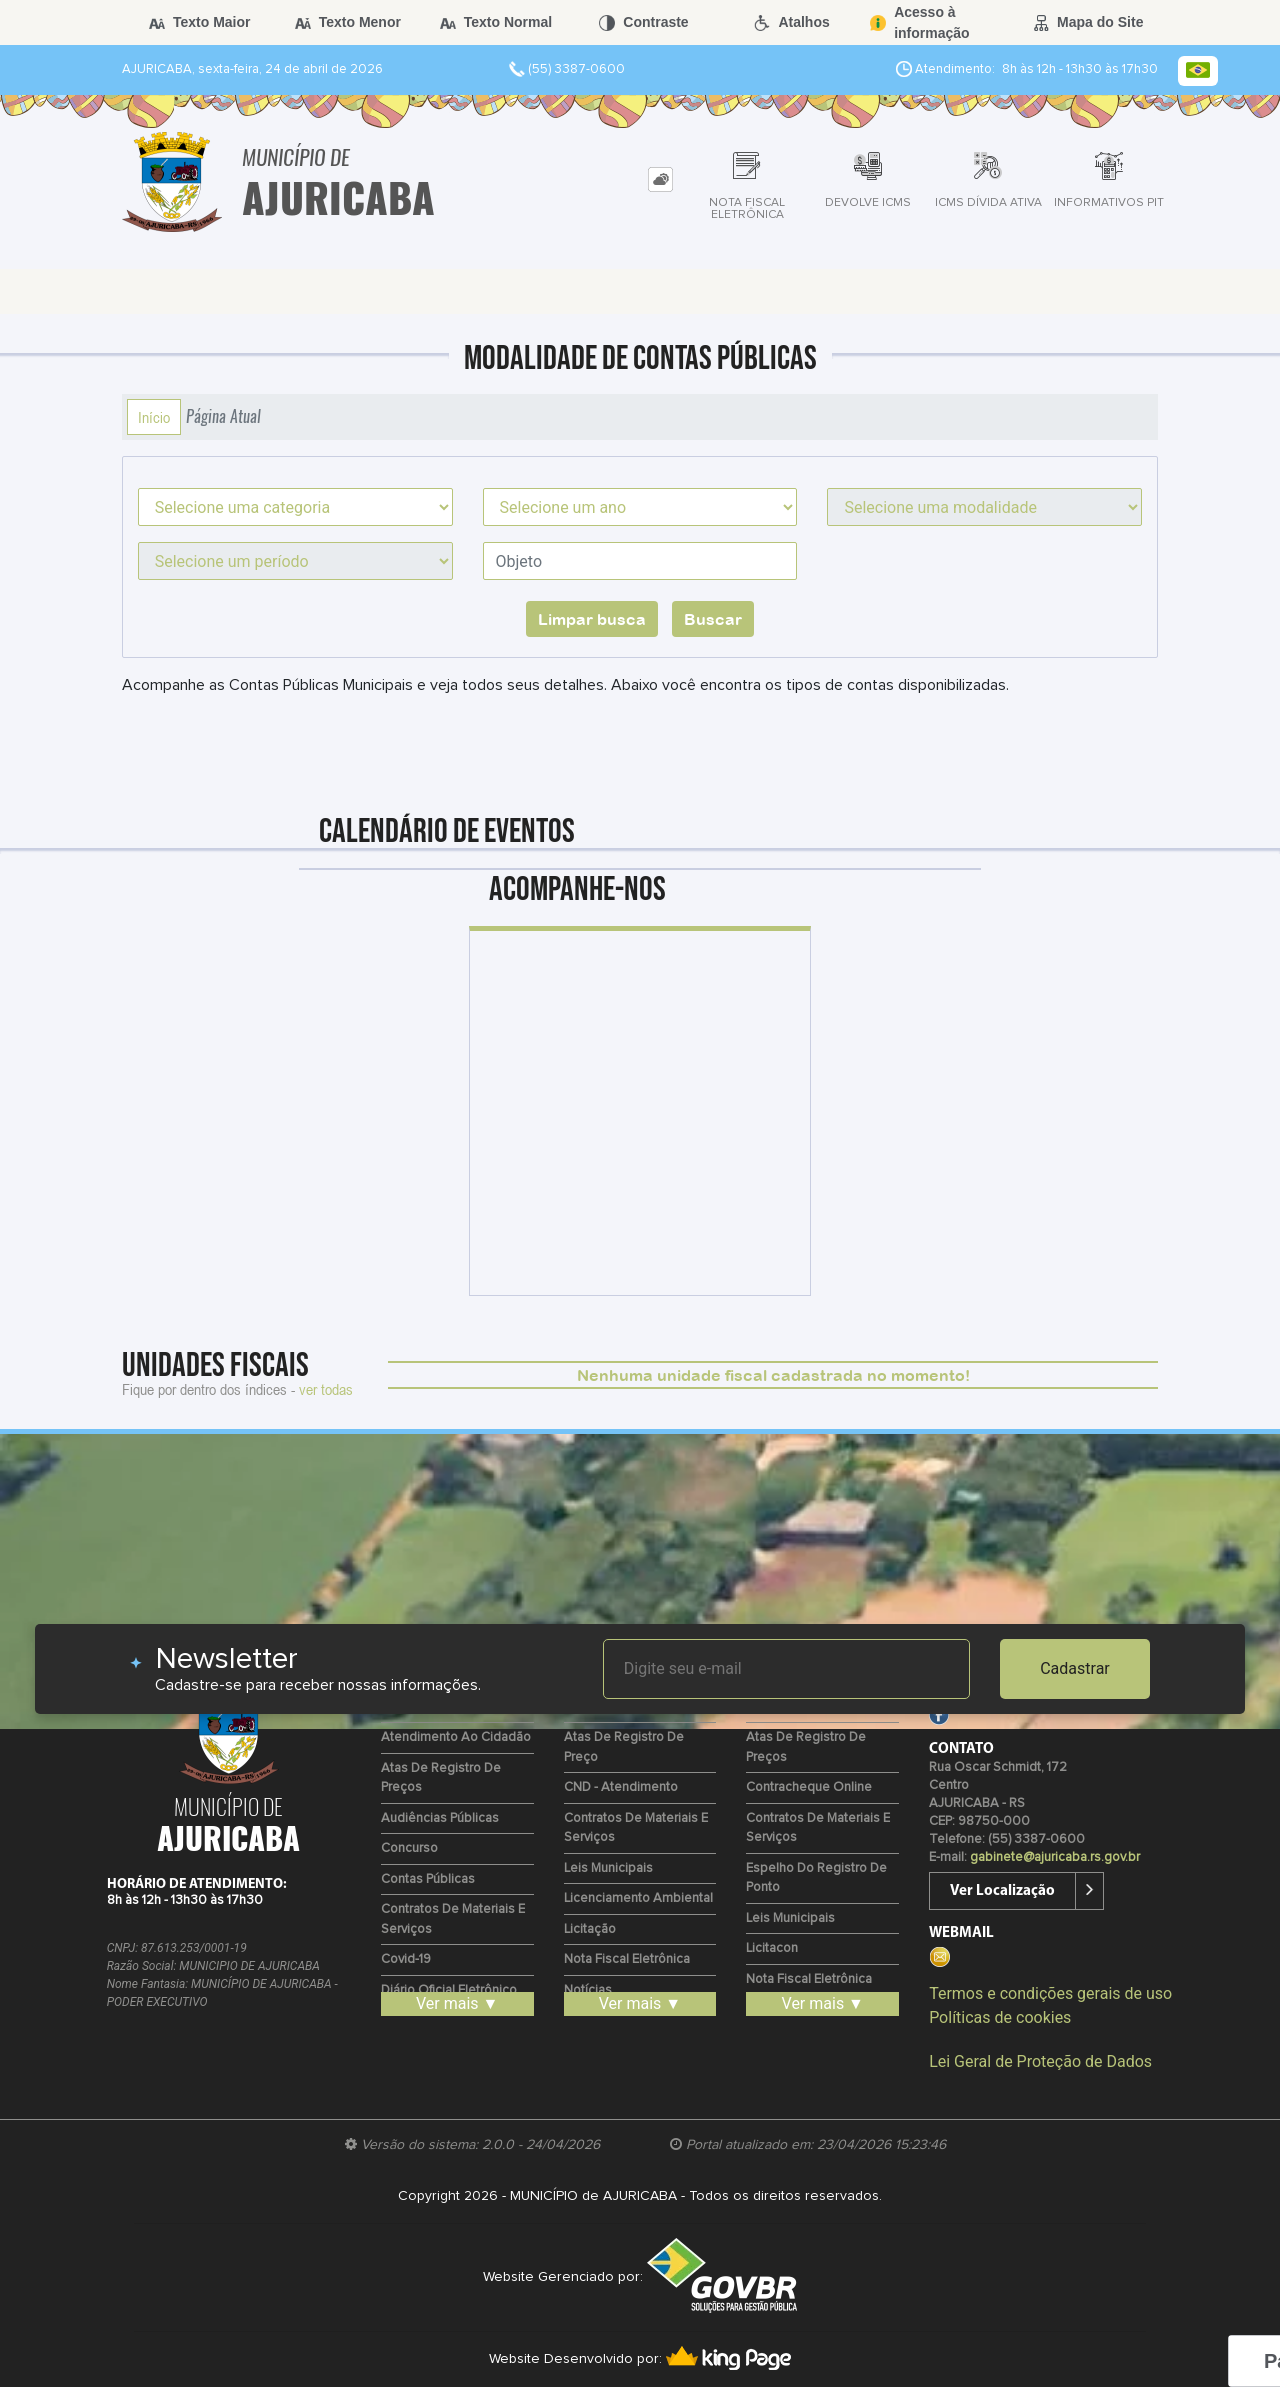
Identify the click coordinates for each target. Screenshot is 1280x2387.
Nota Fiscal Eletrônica (627, 1959)
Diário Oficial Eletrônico (449, 1990)
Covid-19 (406, 1959)
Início (154, 417)
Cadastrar (1075, 1668)
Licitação (590, 1929)
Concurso (409, 1848)
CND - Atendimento (621, 1787)
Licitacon (772, 1948)
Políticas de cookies (1000, 2017)
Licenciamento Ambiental (638, 1898)
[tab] (660, 179)
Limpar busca (592, 619)
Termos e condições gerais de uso (1050, 1993)
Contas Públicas (428, 1879)
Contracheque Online (809, 1787)
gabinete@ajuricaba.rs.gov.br (1055, 1857)
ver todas (326, 1389)
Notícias (588, 1990)
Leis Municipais (608, 1868)
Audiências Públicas (440, 1818)
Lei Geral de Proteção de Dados (1040, 2061)
